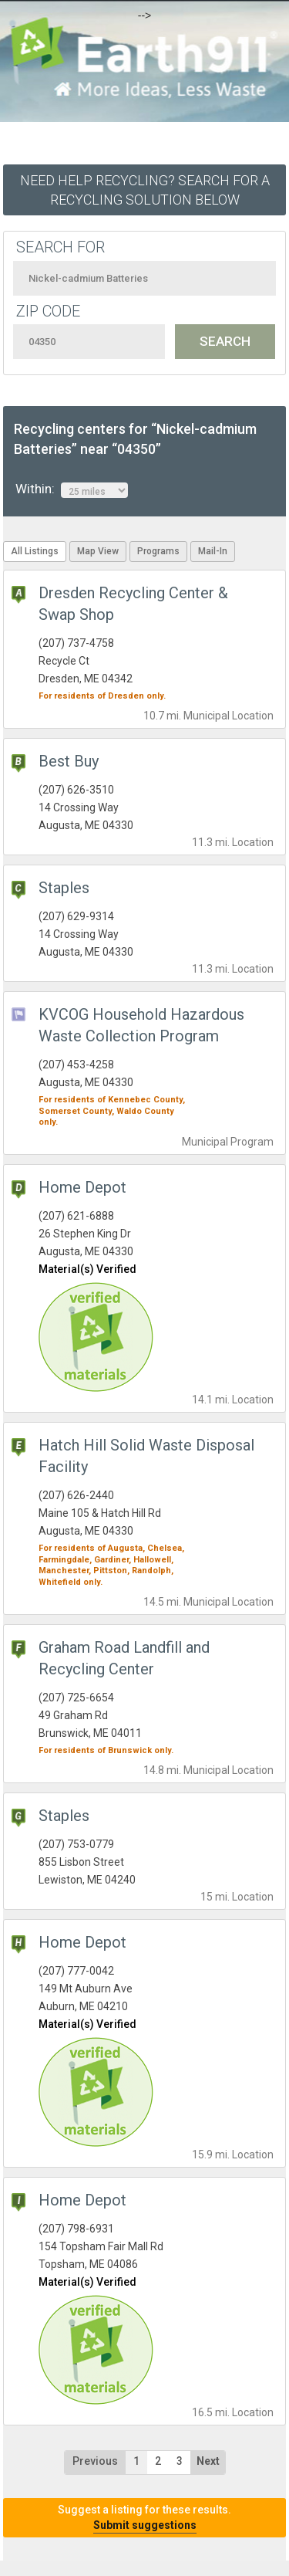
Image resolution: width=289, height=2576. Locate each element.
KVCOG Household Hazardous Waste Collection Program (141, 1025)
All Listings (35, 551)
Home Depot (82, 1187)
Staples (64, 887)
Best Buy (69, 761)
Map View (98, 551)
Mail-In (212, 551)
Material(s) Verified (87, 1269)
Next (208, 2461)
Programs (158, 551)
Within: (71, 489)
